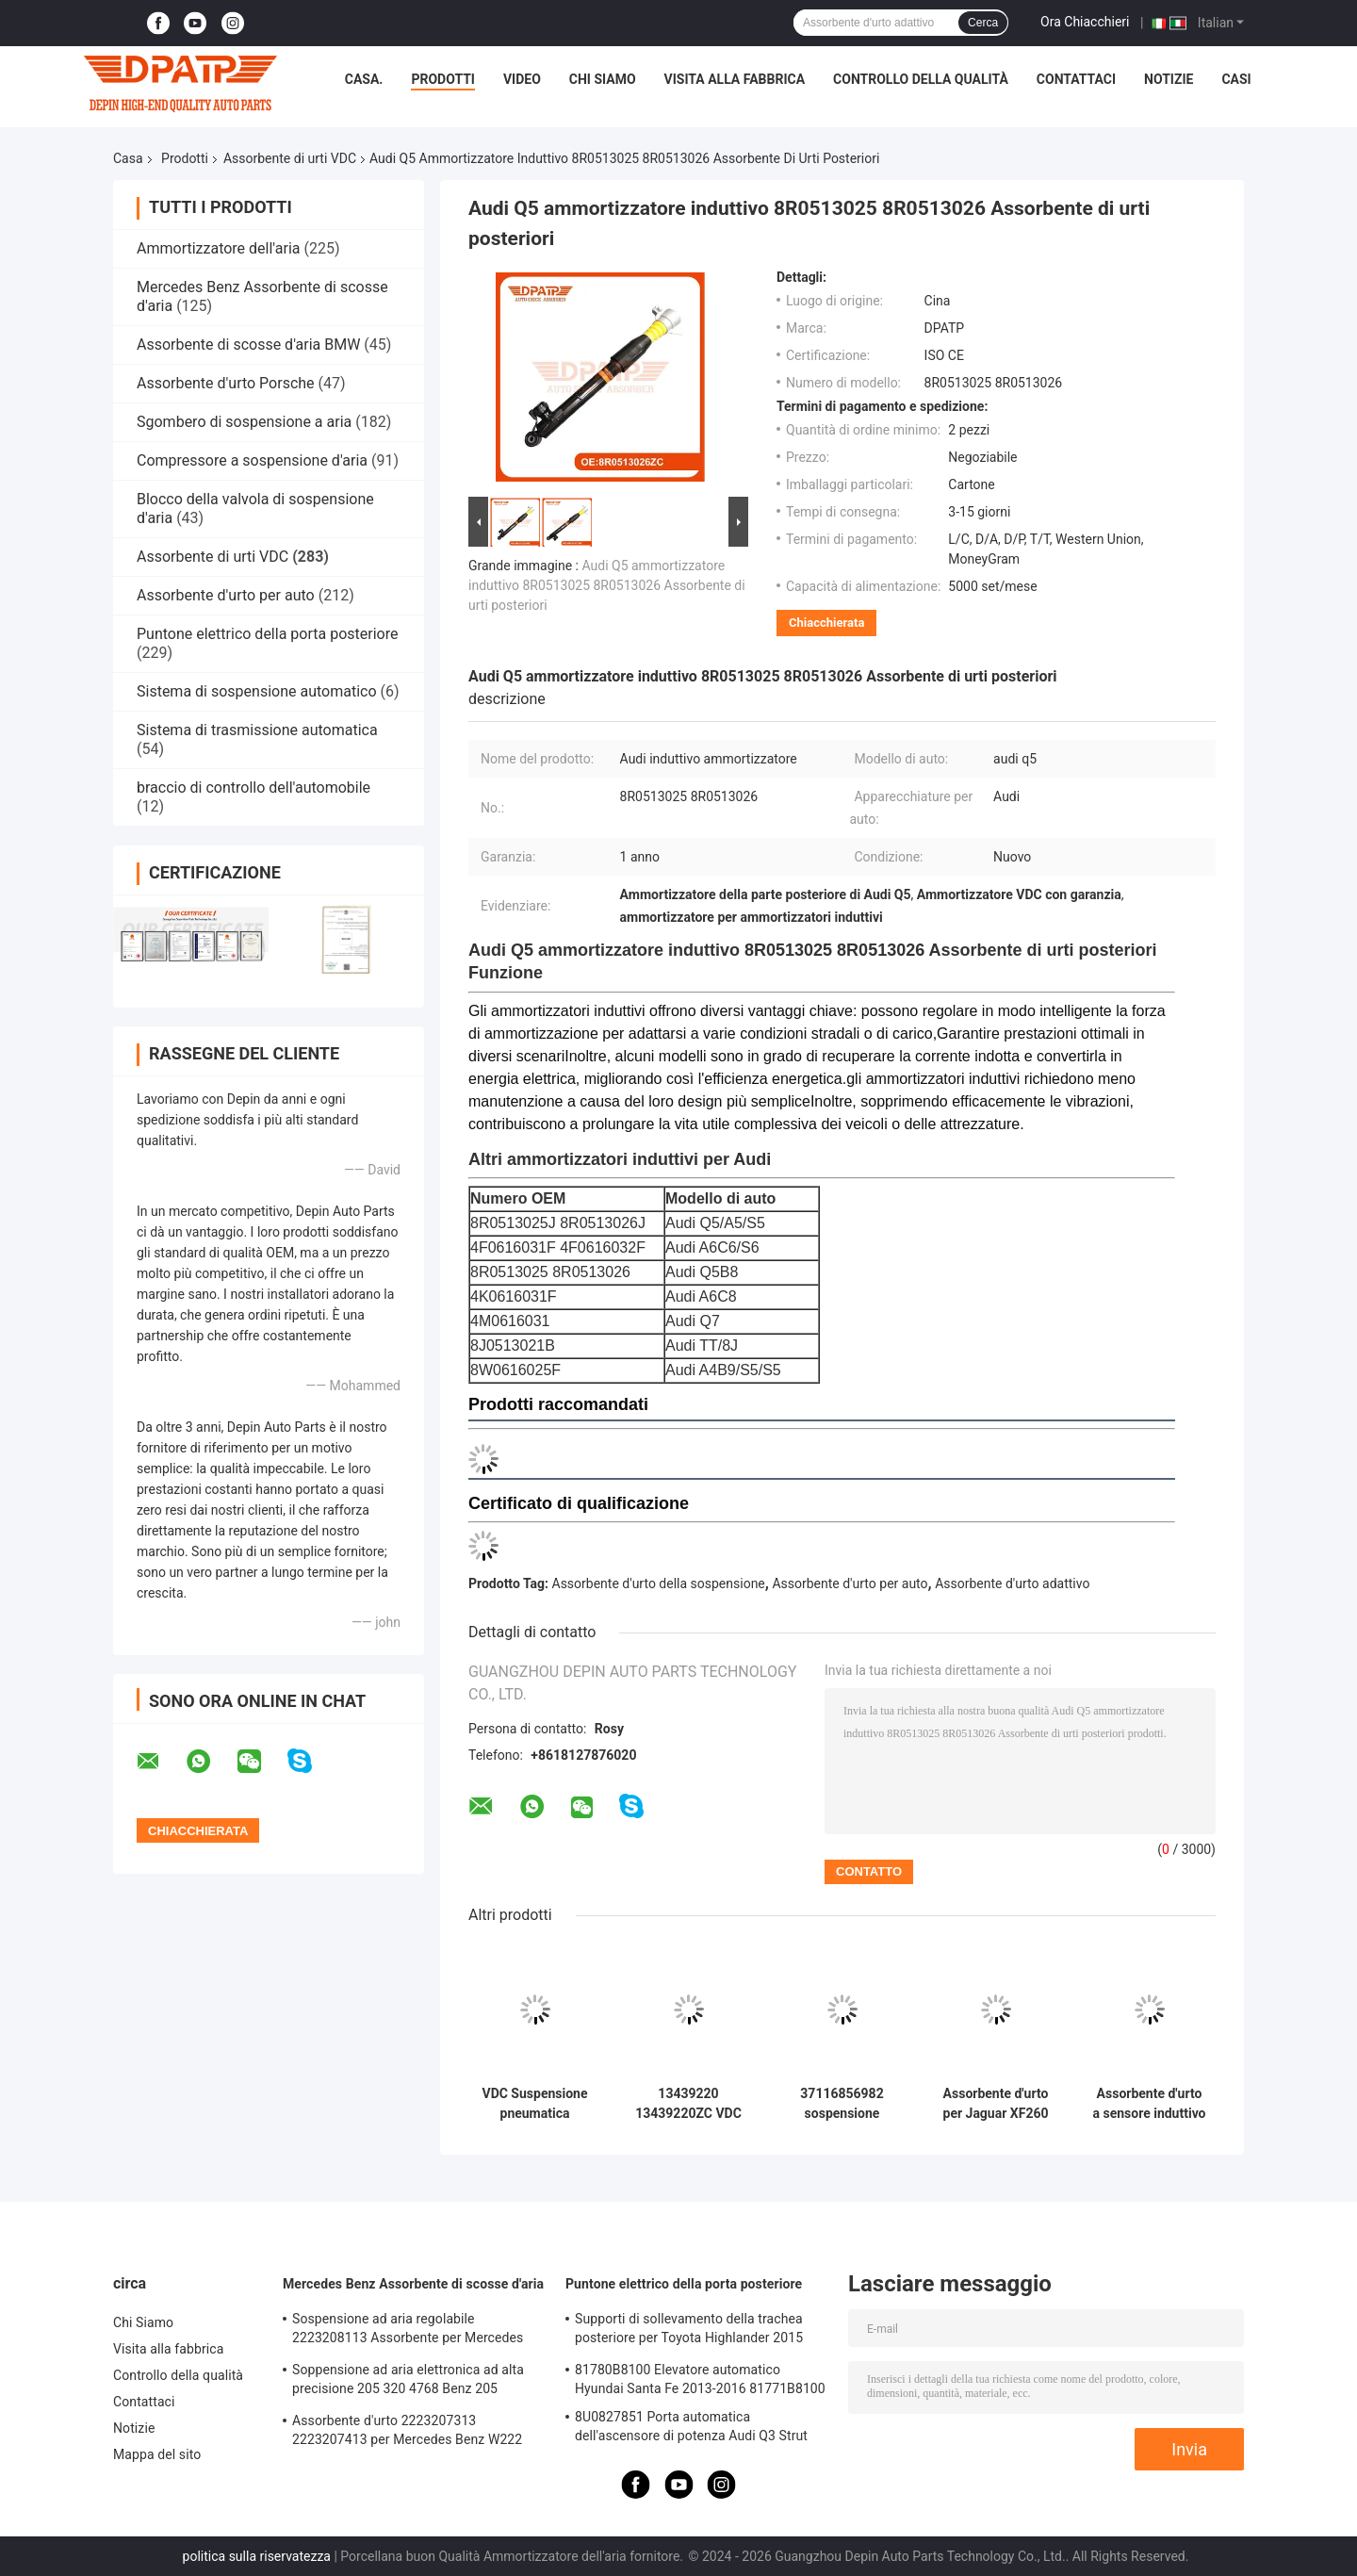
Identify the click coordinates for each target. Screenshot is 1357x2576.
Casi (1236, 79)
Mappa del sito (157, 2454)
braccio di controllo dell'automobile (253, 787)
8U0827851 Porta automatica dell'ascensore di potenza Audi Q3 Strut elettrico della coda (691, 2429)
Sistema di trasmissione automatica (257, 730)
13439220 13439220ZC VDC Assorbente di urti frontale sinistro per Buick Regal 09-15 (688, 2104)
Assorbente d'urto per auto (226, 595)
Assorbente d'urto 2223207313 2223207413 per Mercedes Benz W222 (407, 2430)
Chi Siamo (602, 79)
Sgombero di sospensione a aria (244, 422)
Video (522, 79)
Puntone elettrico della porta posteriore (267, 634)
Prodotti (443, 79)
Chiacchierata (826, 622)
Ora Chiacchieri (1084, 21)
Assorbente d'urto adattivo (1012, 1583)
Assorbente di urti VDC (289, 158)
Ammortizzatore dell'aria (218, 248)
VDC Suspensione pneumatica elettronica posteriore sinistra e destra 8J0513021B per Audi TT (535, 2104)
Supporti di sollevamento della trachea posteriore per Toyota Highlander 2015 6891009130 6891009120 (689, 2331)
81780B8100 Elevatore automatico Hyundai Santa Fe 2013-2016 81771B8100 (700, 2379)
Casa (128, 158)
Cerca (983, 22)
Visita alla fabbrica (734, 79)
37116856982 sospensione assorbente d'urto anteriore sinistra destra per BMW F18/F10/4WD (842, 2104)
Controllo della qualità (920, 79)
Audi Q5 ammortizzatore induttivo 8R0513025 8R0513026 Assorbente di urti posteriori (606, 585)
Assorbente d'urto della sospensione (658, 1583)
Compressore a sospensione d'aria (252, 460)
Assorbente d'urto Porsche (226, 383)
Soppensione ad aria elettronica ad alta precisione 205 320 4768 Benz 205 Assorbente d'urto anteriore (408, 2382)
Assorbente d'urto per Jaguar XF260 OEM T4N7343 (996, 2104)
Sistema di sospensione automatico (257, 691)
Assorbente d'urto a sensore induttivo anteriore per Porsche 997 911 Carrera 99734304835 (1148, 2104)
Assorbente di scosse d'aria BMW (248, 344)
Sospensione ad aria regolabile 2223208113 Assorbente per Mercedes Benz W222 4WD (407, 2331)
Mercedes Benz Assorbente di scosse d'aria (413, 2283)
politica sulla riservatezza (257, 2556)
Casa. (364, 79)
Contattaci (1076, 79)
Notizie (1168, 79)
